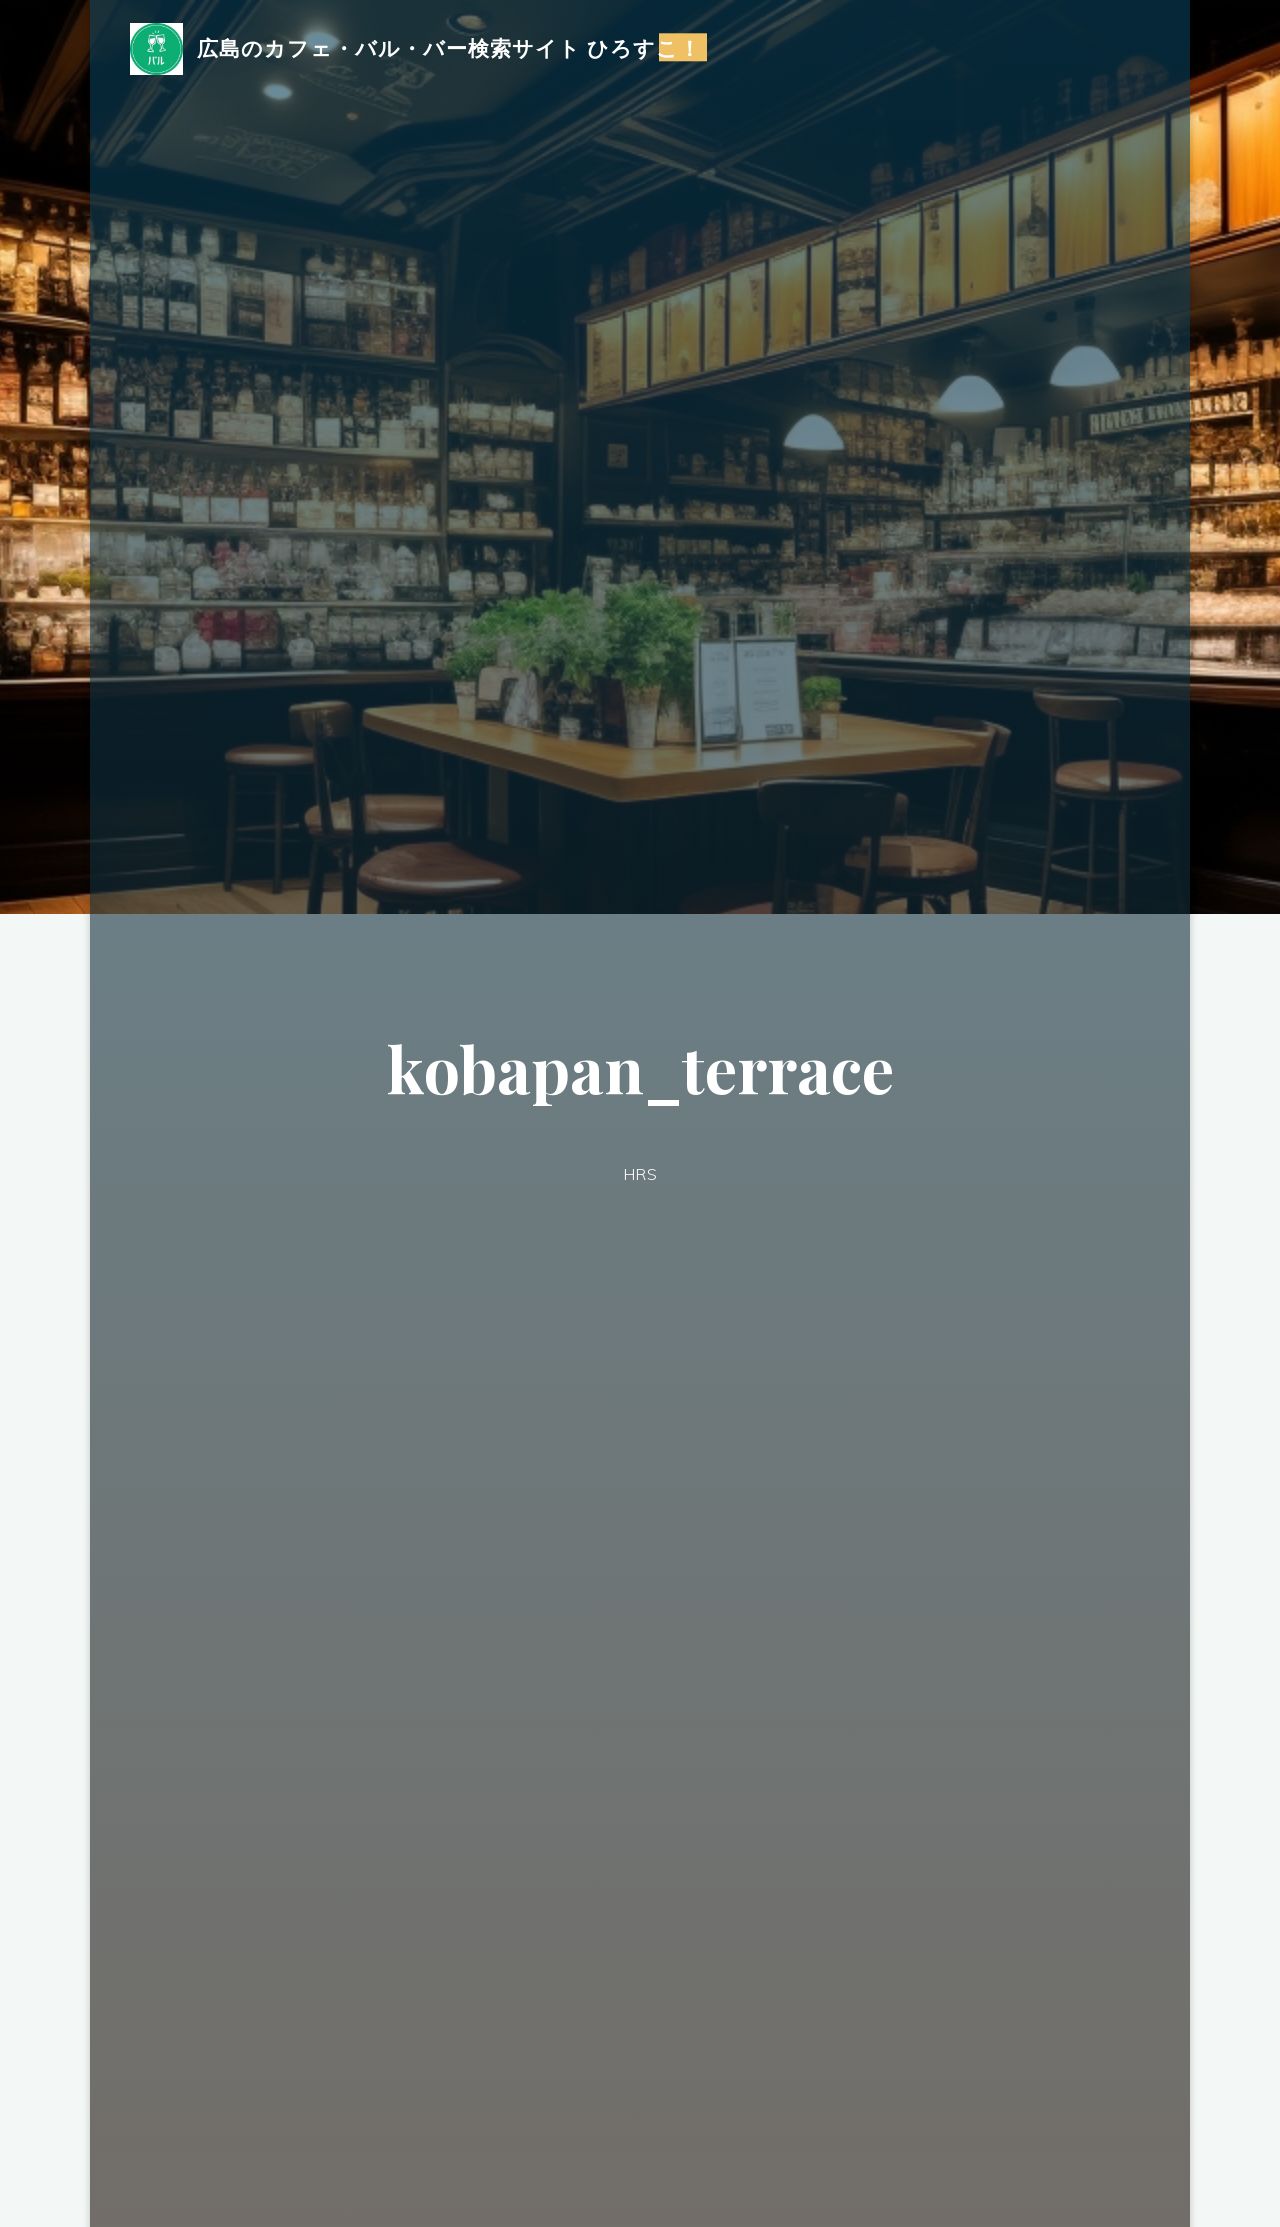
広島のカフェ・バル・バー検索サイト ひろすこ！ (449, 47)
